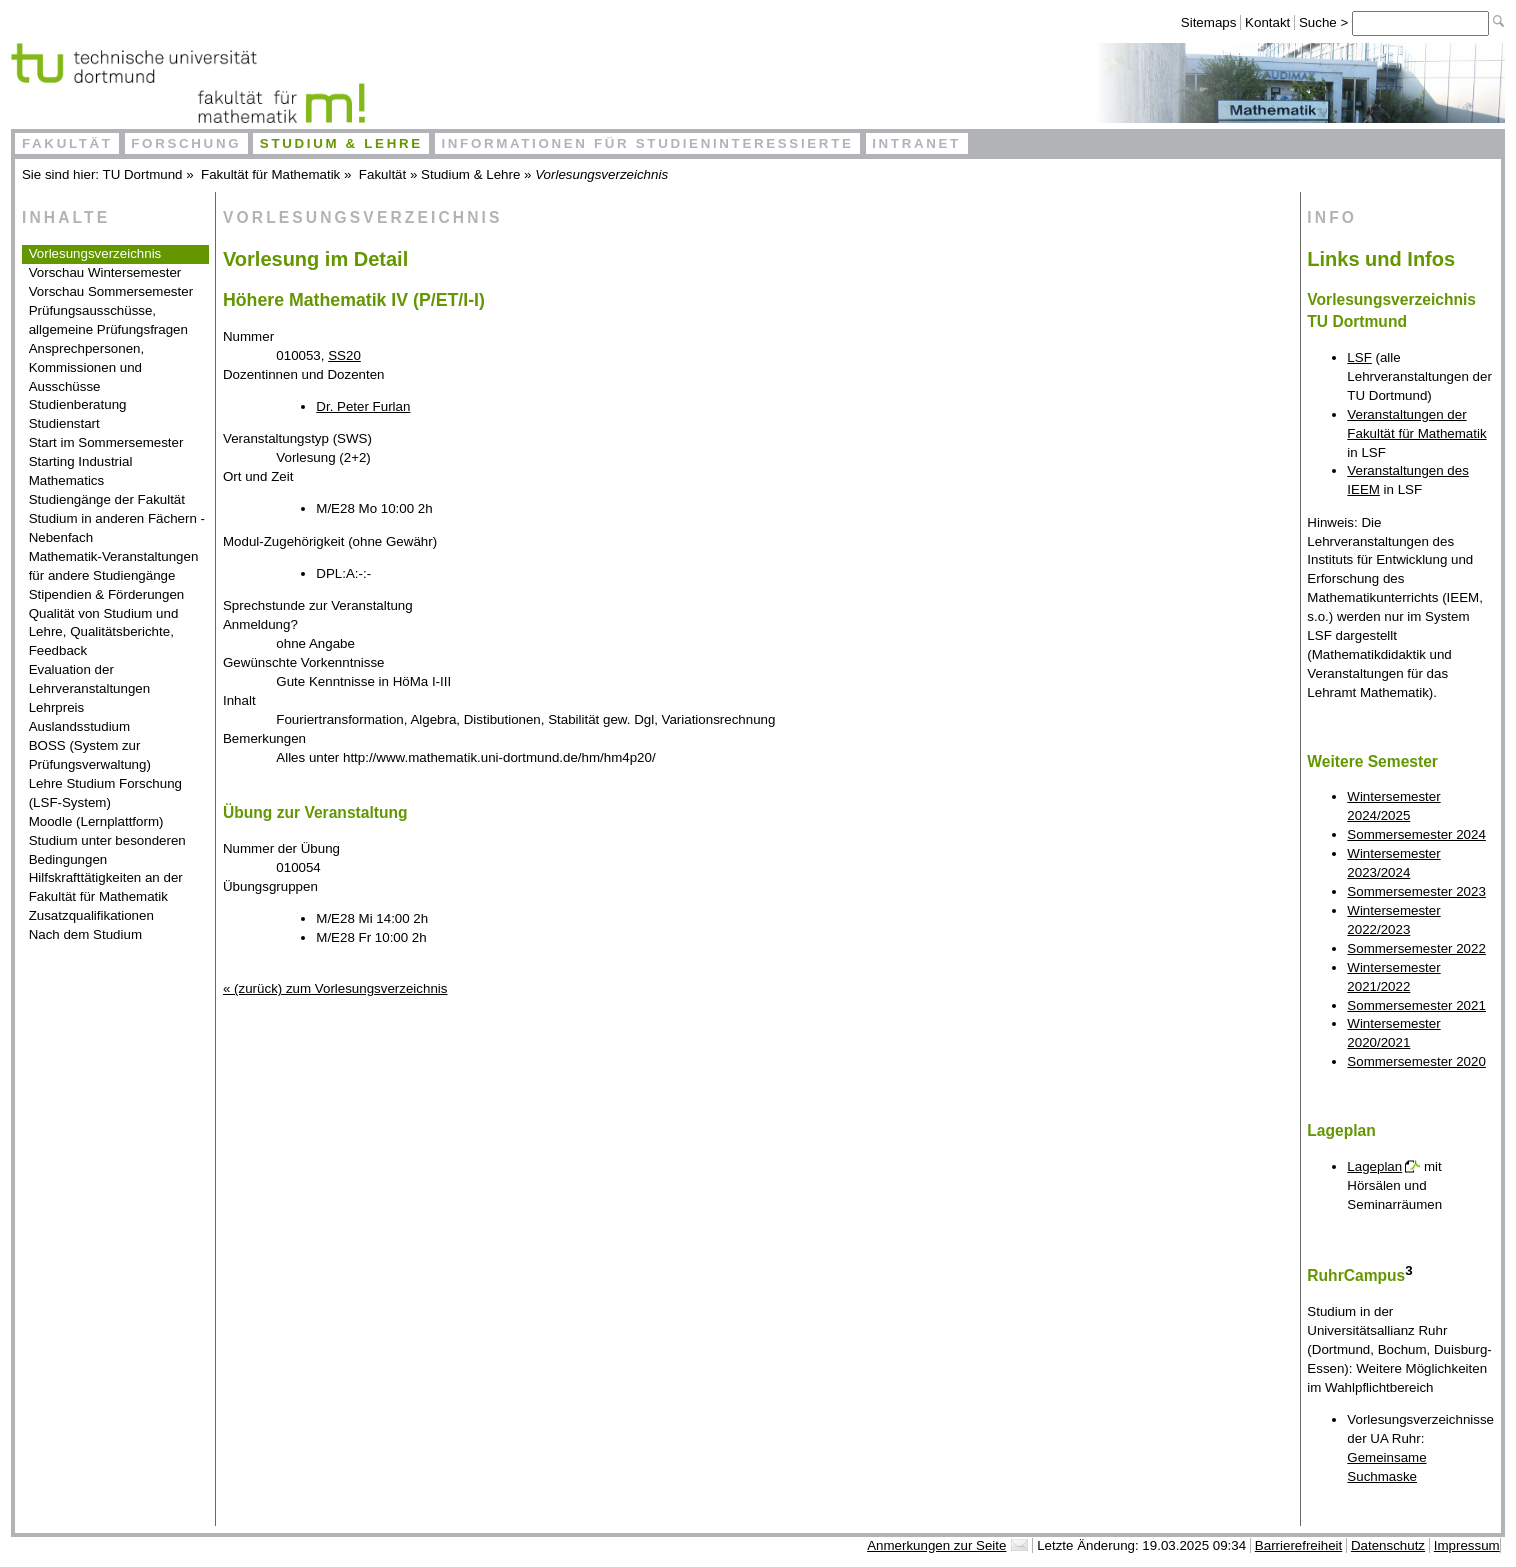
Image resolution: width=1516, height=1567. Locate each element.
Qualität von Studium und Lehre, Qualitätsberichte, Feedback (104, 632)
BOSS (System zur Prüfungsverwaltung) (90, 755)
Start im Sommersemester (106, 442)
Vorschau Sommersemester (111, 291)
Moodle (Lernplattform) (96, 821)
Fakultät (67, 143)
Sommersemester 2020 (1416, 1061)
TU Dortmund (143, 174)
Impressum (1467, 1545)
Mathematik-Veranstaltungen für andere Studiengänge (114, 566)
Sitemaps (1209, 22)
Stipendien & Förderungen (107, 594)
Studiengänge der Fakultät (107, 499)
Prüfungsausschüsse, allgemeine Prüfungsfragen (108, 320)
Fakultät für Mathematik (270, 174)
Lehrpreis (57, 707)
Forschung (186, 143)
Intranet (916, 143)
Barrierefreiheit (1298, 1545)
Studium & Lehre (341, 143)
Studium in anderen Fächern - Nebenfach (117, 528)
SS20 (344, 355)
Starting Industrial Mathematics (81, 471)
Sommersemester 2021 (1416, 1005)
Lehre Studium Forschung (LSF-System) (105, 793)
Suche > (1325, 22)
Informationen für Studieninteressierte (647, 143)
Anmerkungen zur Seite (936, 1545)
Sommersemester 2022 (1416, 948)
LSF (1359, 357)
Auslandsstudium (80, 726)
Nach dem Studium (85, 934)
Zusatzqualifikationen (91, 915)
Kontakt (1267, 22)
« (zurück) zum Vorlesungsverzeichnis (335, 988)
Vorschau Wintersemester (105, 272)
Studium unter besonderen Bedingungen (107, 850)
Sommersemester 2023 (1416, 891)
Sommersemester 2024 (1416, 834)
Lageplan (1374, 1166)
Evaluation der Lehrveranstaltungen (90, 679)
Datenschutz (1388, 1545)
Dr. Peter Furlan (363, 406)
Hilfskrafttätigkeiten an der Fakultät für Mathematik (106, 887)
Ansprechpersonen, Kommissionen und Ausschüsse (87, 367)
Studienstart (64, 423)
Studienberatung (78, 404)
